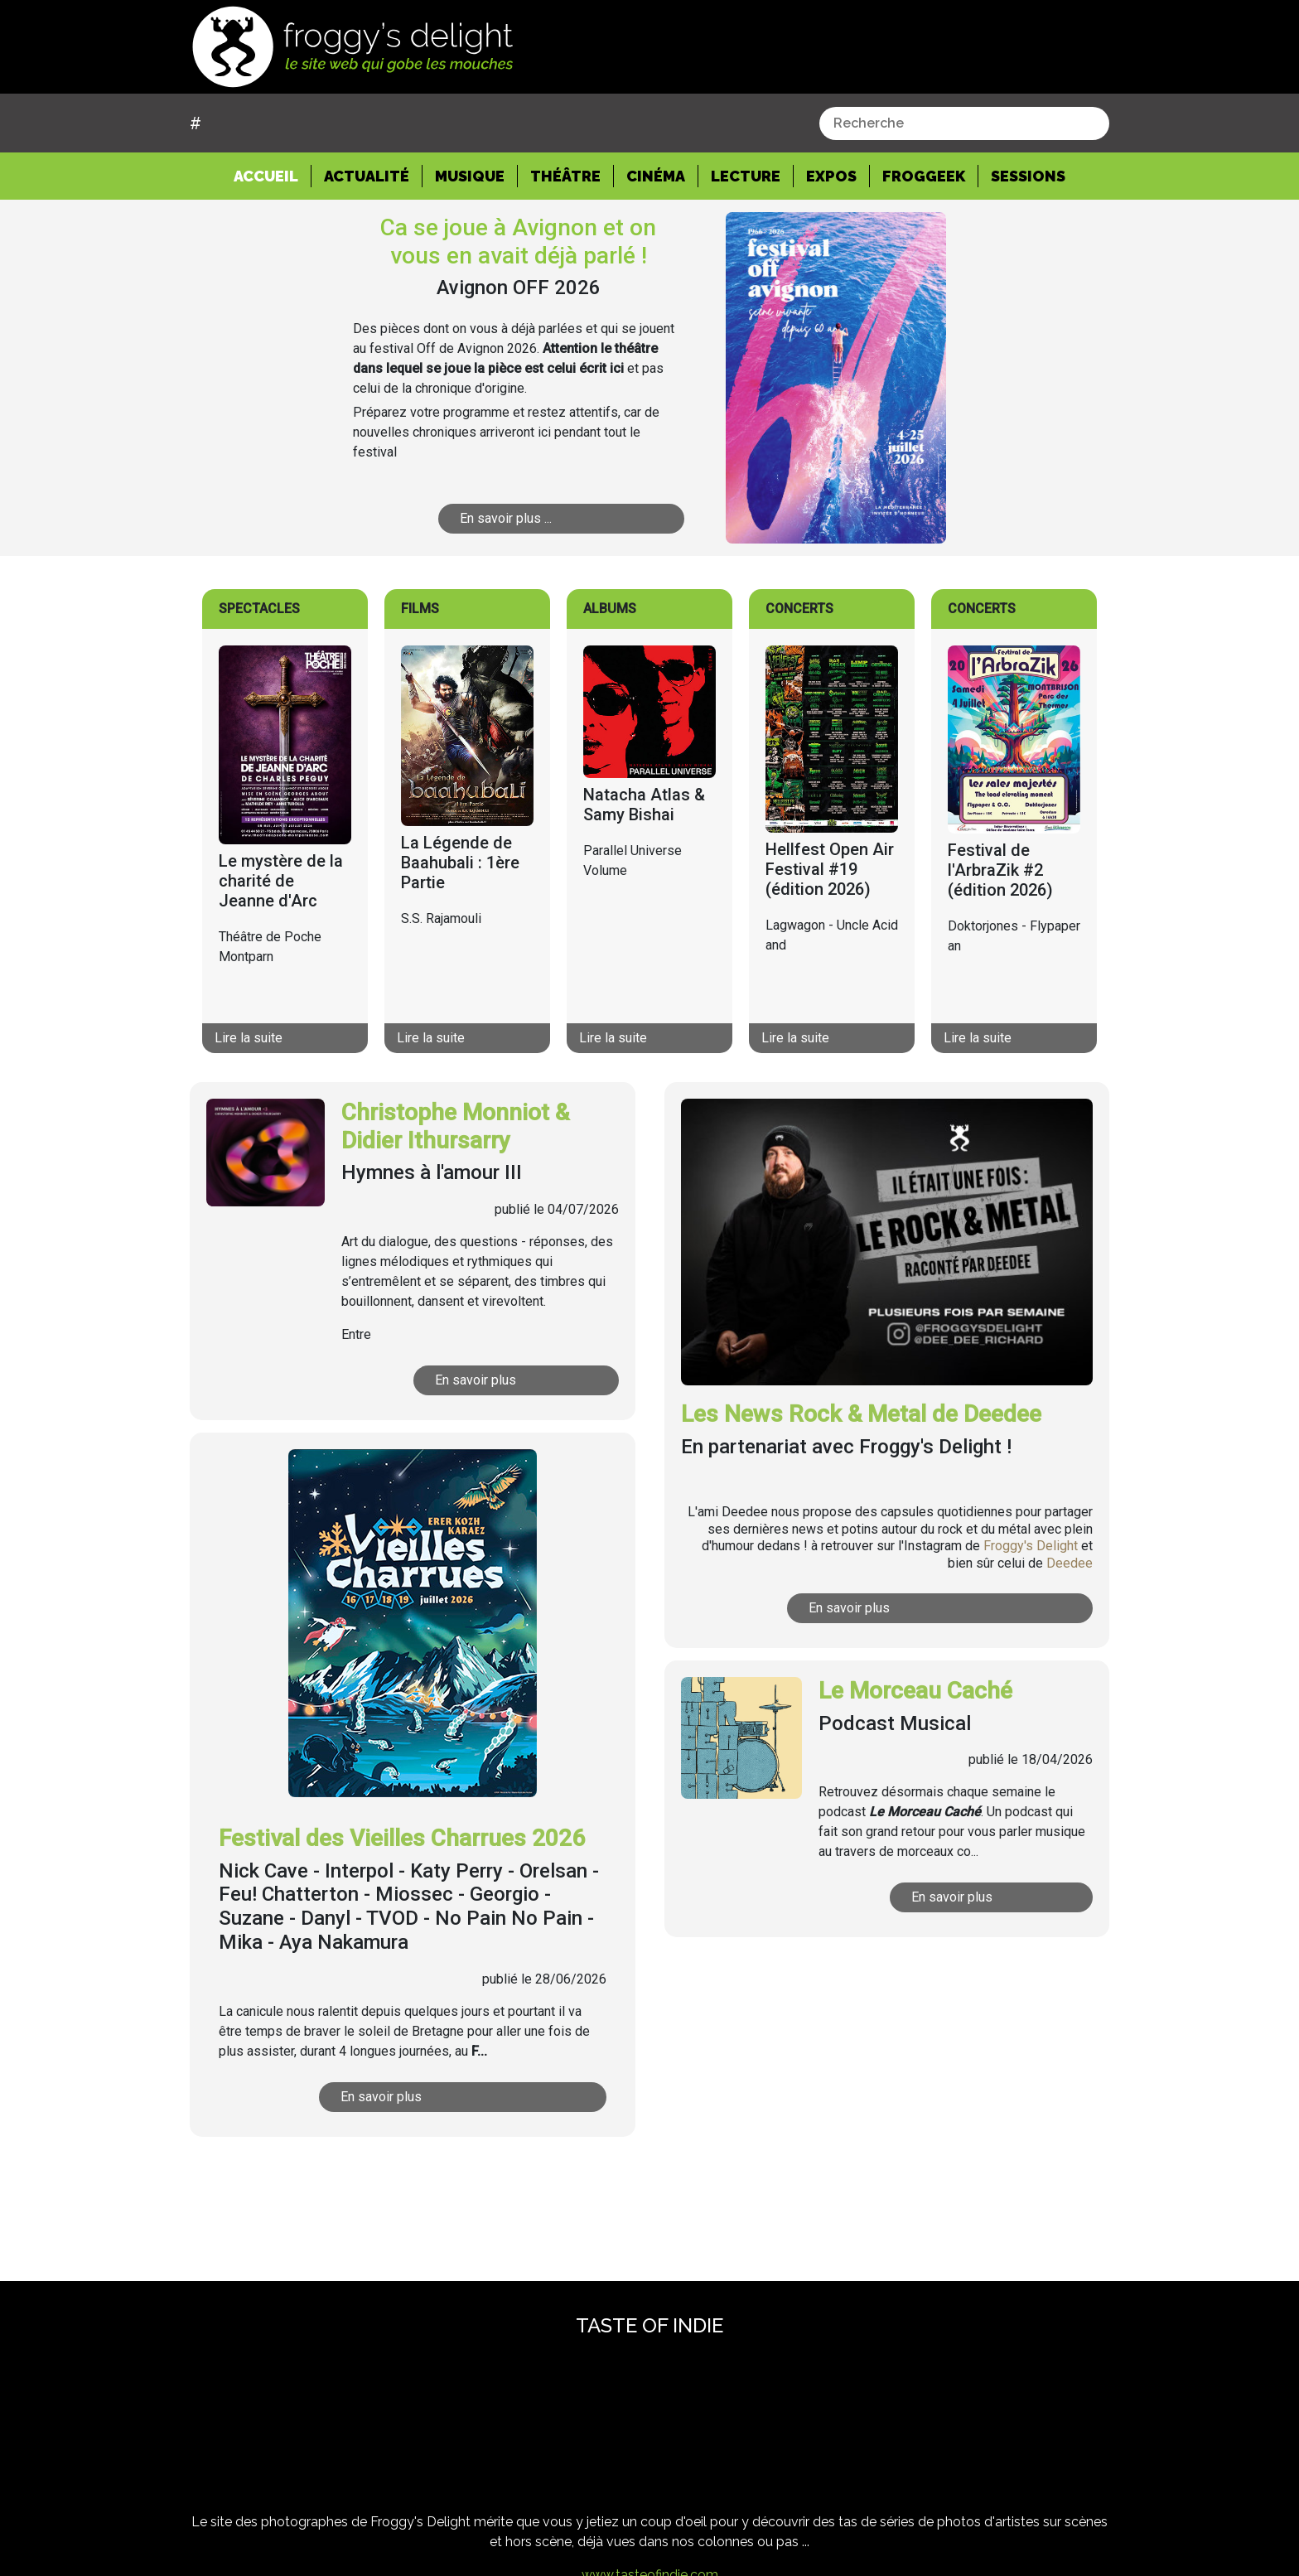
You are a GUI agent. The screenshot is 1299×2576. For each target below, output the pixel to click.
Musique (470, 176)
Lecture (745, 176)
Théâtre (565, 176)
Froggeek (923, 176)
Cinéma (655, 176)
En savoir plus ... (536, 518)
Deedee (1069, 1563)
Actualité (366, 176)
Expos (831, 176)
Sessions (1028, 176)
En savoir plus (500, 1380)
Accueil (272, 175)
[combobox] (964, 123)
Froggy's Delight (1030, 1546)
